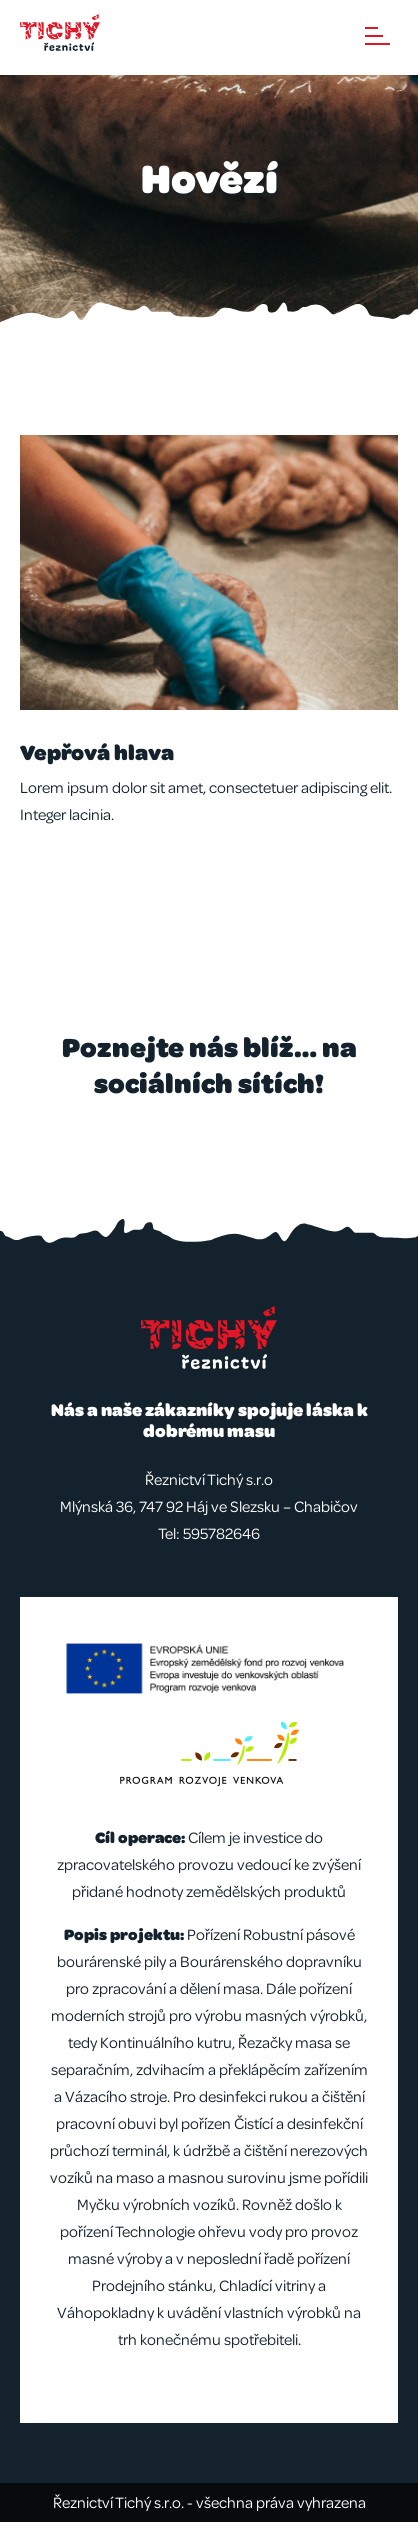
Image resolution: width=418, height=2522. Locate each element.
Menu (377, 36)
